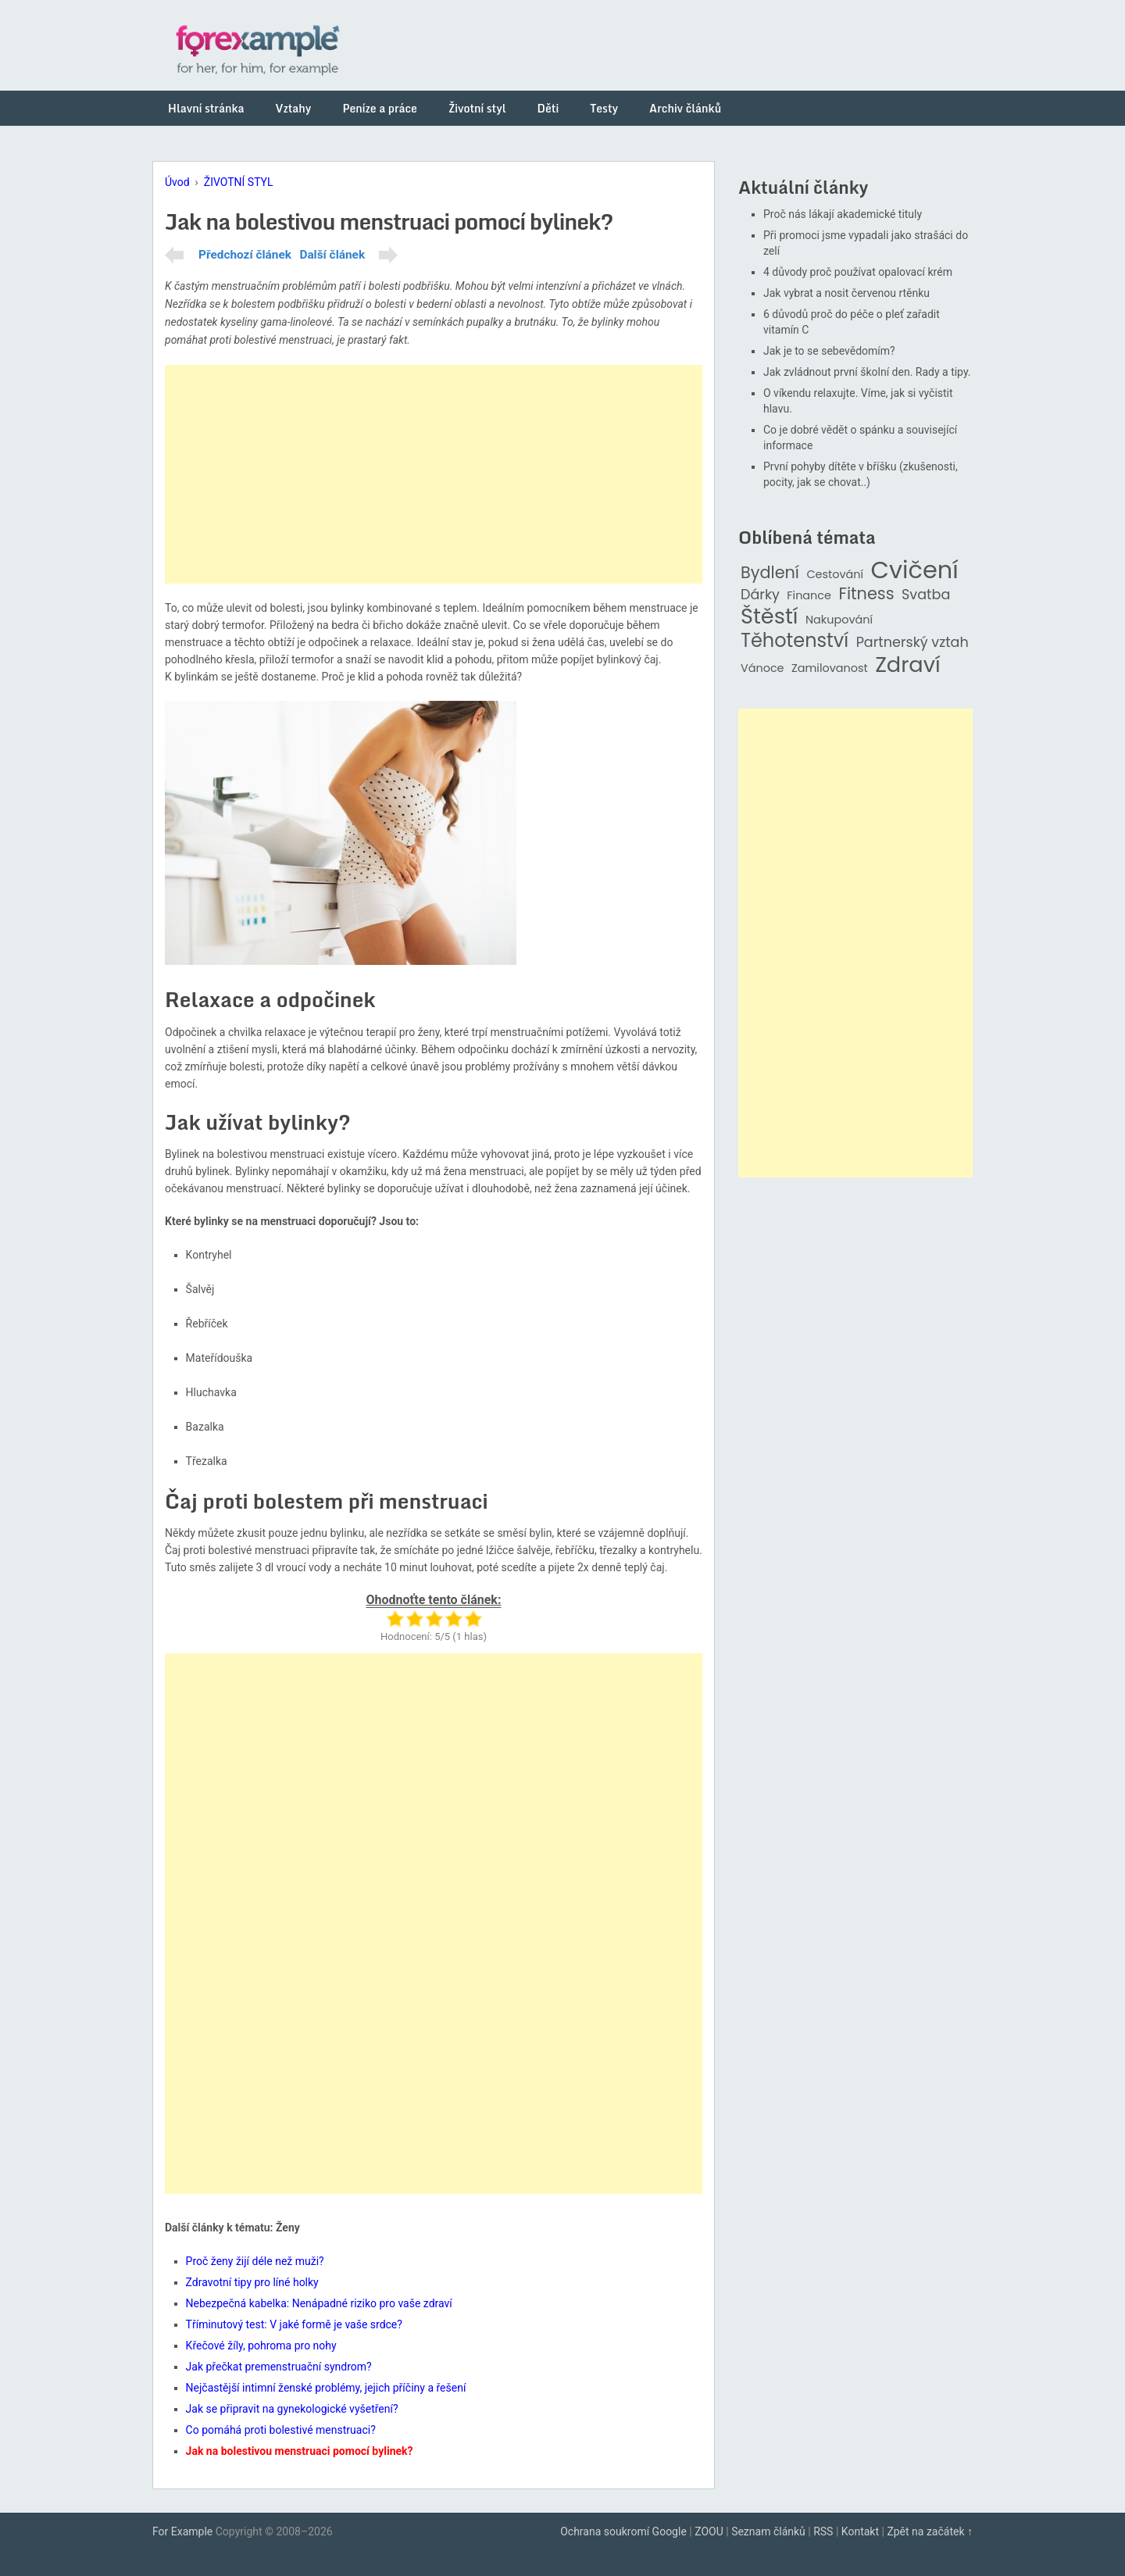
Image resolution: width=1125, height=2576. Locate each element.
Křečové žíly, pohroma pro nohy (261, 2345)
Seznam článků (768, 2531)
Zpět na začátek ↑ (930, 2531)
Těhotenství (794, 641)
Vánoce (762, 668)
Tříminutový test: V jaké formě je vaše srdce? (294, 2324)
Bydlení (770, 573)
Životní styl (477, 108)
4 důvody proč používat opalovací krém (857, 272)
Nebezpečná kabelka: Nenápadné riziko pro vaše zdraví (319, 2303)
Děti (548, 108)
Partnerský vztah (912, 642)
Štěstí (769, 617)
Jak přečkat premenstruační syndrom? (279, 2366)
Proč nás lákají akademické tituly (842, 214)
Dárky (760, 595)
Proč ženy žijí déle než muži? (255, 2261)
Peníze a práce (379, 108)
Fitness (866, 594)
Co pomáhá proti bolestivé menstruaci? (281, 2430)
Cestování (834, 574)
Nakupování (839, 620)
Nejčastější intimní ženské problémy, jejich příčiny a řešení (326, 2387)
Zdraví (908, 665)
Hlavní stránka (206, 108)
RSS (823, 2531)
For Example (182, 2531)
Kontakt (860, 2531)
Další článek (332, 255)
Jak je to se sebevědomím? (829, 351)
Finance (809, 595)
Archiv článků (685, 108)
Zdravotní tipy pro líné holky (252, 2282)
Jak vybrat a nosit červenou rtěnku (846, 293)
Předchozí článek (244, 255)
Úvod (177, 182)
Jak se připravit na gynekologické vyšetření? (292, 2409)
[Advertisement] (433, 474)
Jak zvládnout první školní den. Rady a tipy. (867, 372)
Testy (604, 108)
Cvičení (914, 570)
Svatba (926, 595)
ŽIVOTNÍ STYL (238, 182)
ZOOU (709, 2531)
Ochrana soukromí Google (623, 2531)
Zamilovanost (829, 668)
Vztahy (294, 108)
